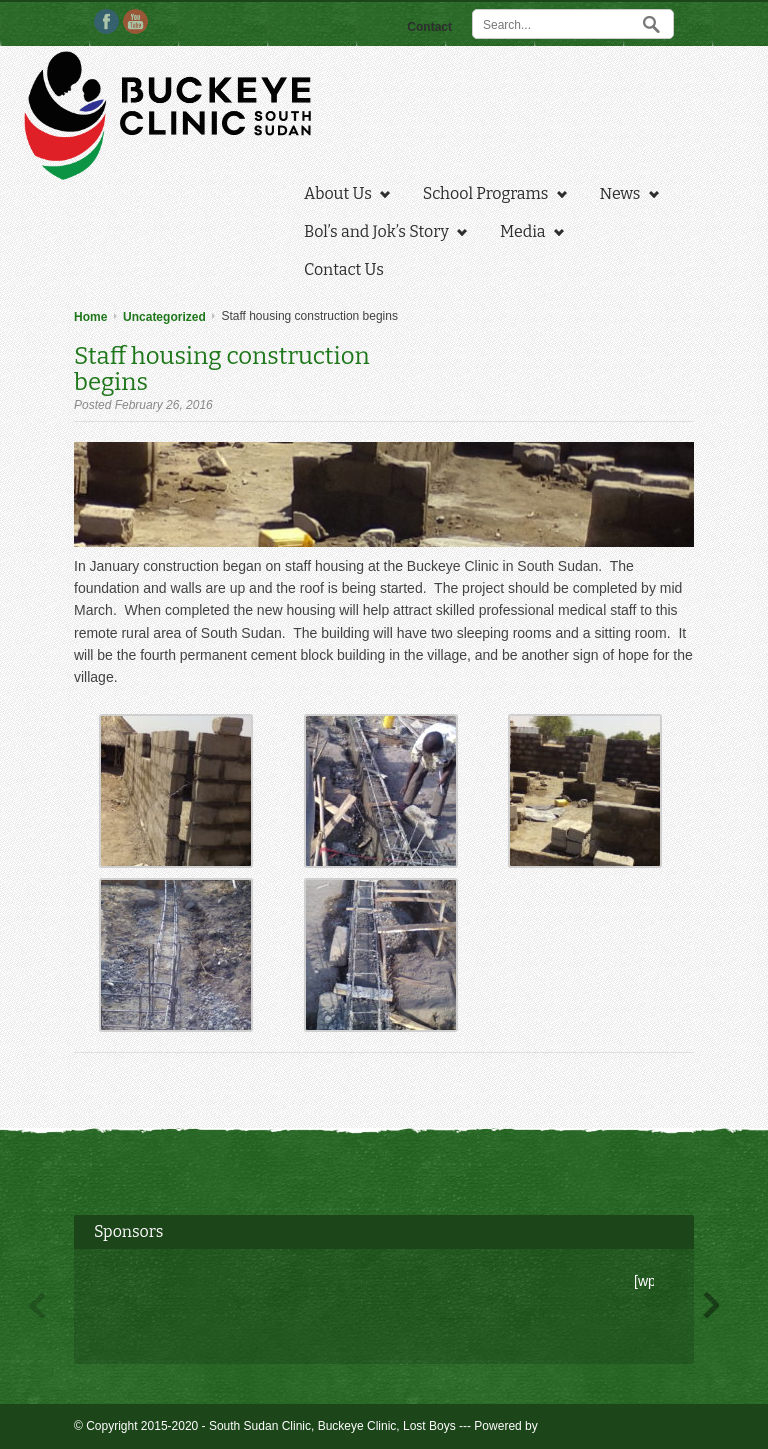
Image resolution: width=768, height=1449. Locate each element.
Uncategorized (164, 317)
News (624, 196)
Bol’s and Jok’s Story (380, 234)
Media (527, 234)
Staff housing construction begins (222, 369)
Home (90, 317)
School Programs (490, 196)
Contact (429, 27)
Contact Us (344, 269)
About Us (342, 196)
